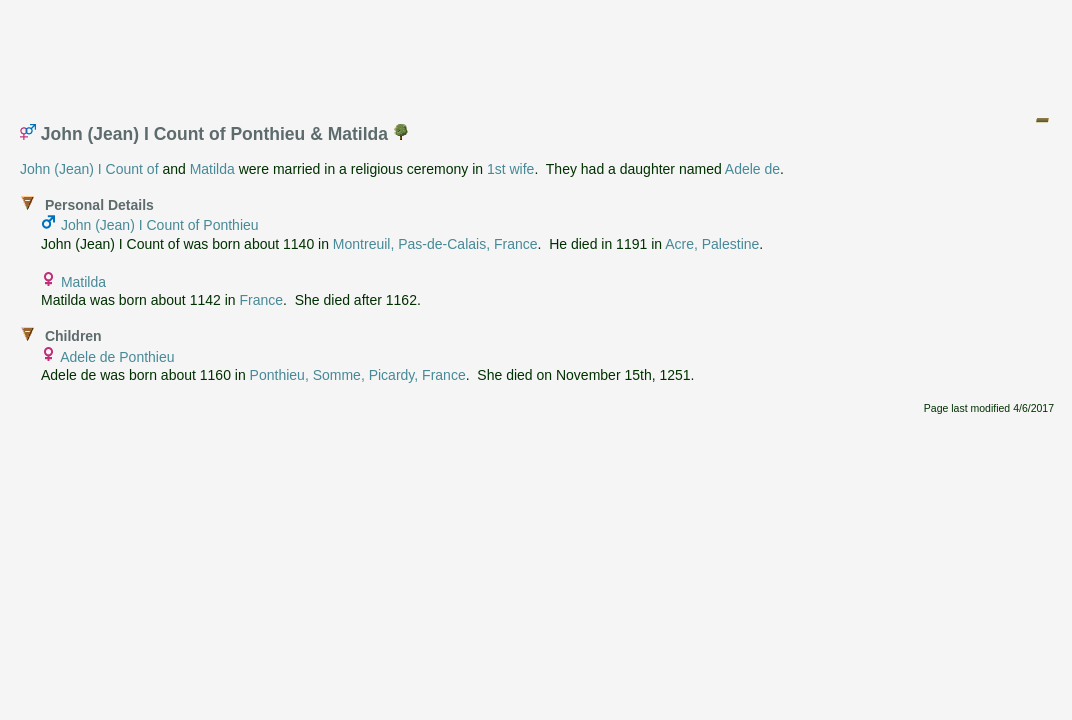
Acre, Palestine (712, 244)
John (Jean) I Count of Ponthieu (160, 225)
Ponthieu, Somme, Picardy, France (358, 375)
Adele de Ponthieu (117, 357)
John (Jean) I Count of (89, 169)
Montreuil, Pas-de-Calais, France (435, 244)
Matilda (212, 169)
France (261, 300)
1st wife (510, 169)
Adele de (752, 169)
